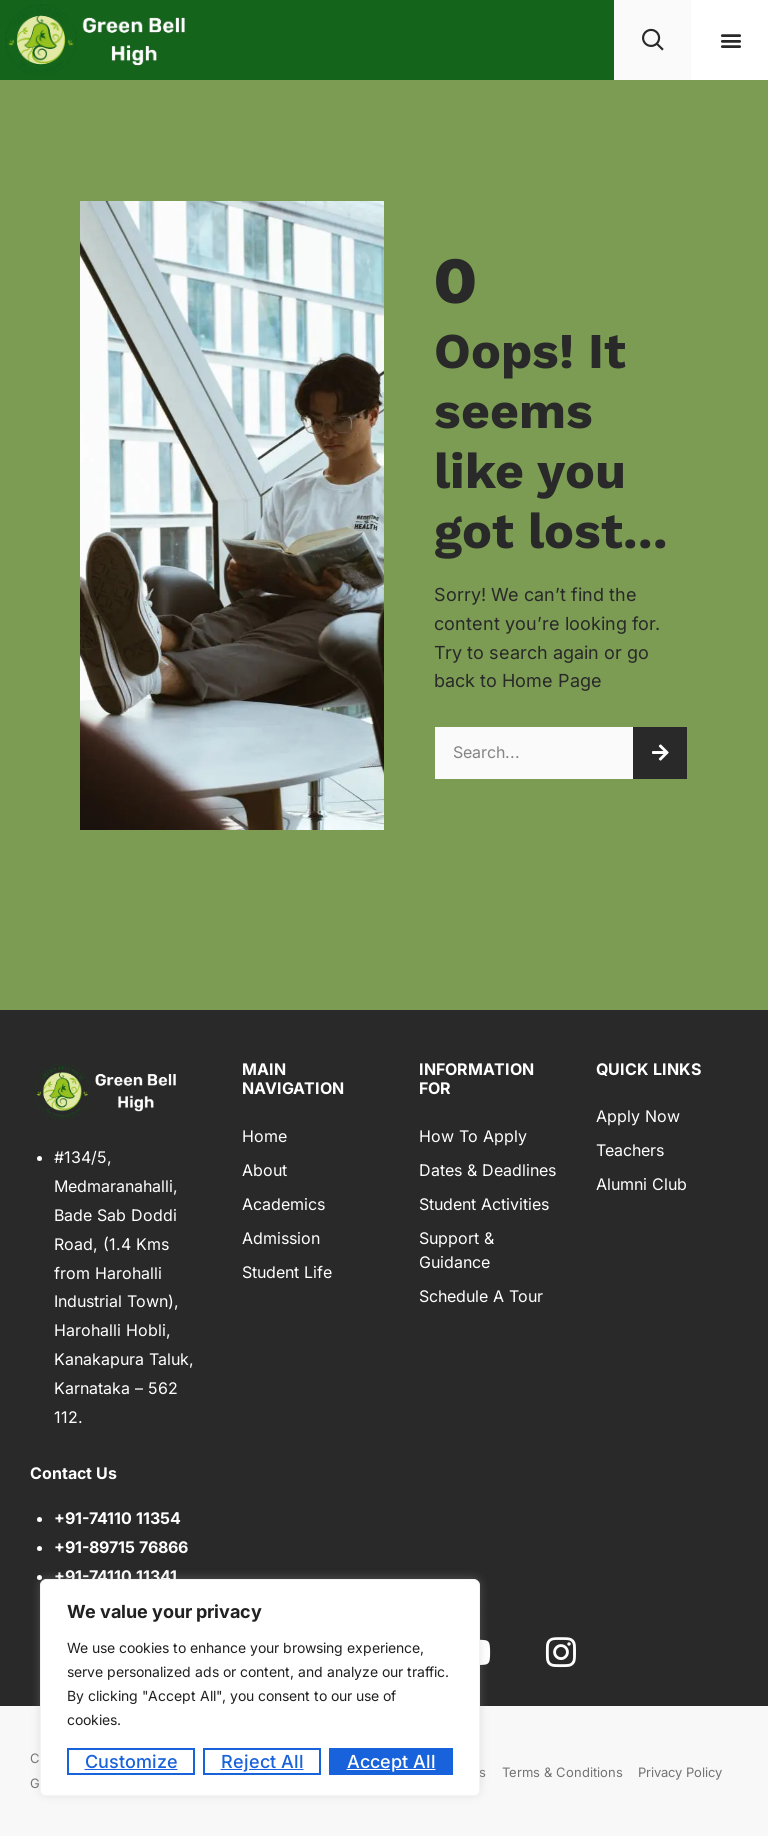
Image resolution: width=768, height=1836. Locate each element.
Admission (281, 1238)
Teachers (630, 1150)
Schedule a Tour (481, 1296)
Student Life (287, 1272)
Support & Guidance (456, 1250)
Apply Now (638, 1116)
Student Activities (484, 1204)
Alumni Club (641, 1184)
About (264, 1170)
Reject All (262, 1761)
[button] (731, 40)
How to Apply (473, 1136)
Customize (131, 1761)
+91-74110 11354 (117, 1518)
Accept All (391, 1761)
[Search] (660, 753)
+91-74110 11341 (115, 1576)
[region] (260, 1687)
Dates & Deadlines (487, 1170)
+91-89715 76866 (121, 1547)
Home (264, 1136)
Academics (283, 1204)
